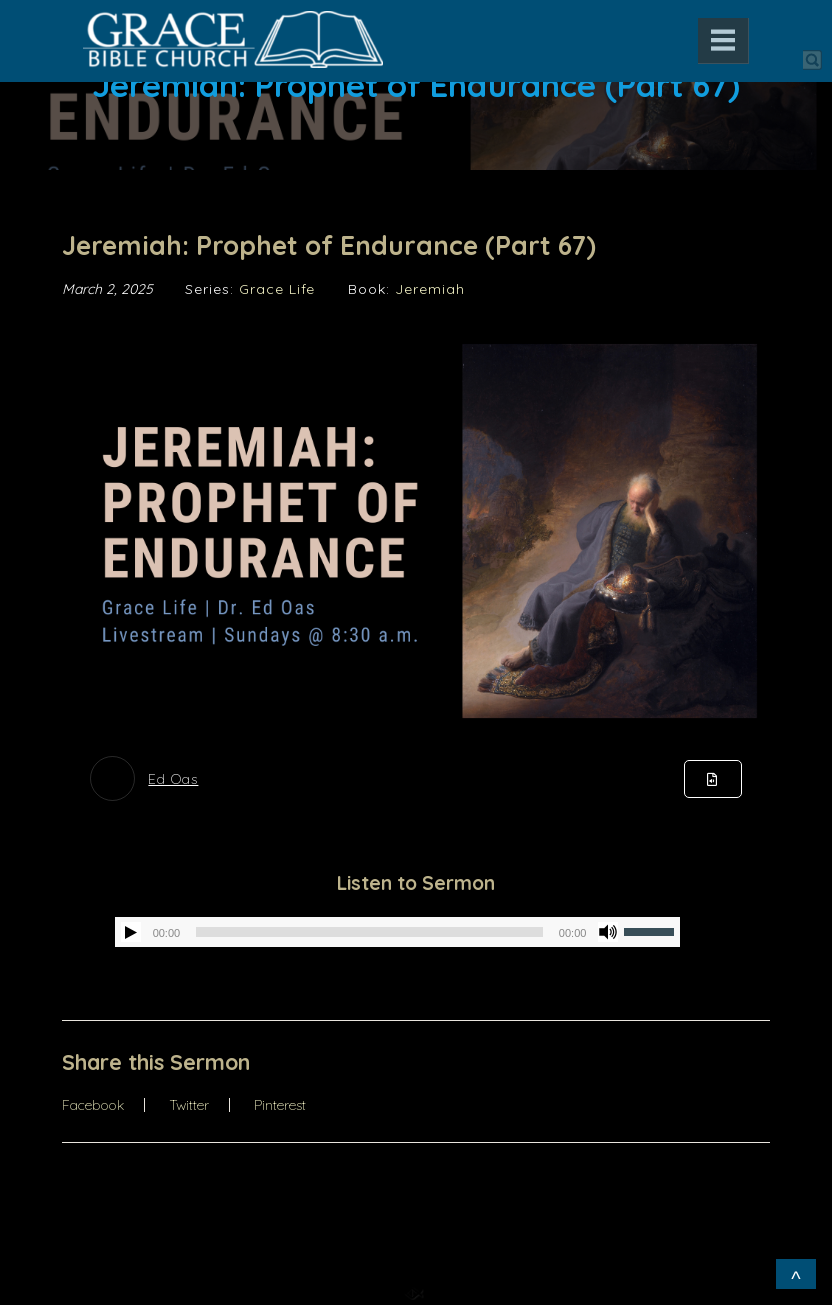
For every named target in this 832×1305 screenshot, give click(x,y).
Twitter (189, 1105)
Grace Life (277, 289)
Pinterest (280, 1105)
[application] (398, 932)
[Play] (131, 932)
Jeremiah (430, 289)
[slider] (369, 932)
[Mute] (608, 932)
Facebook (93, 1105)
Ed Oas (173, 779)
